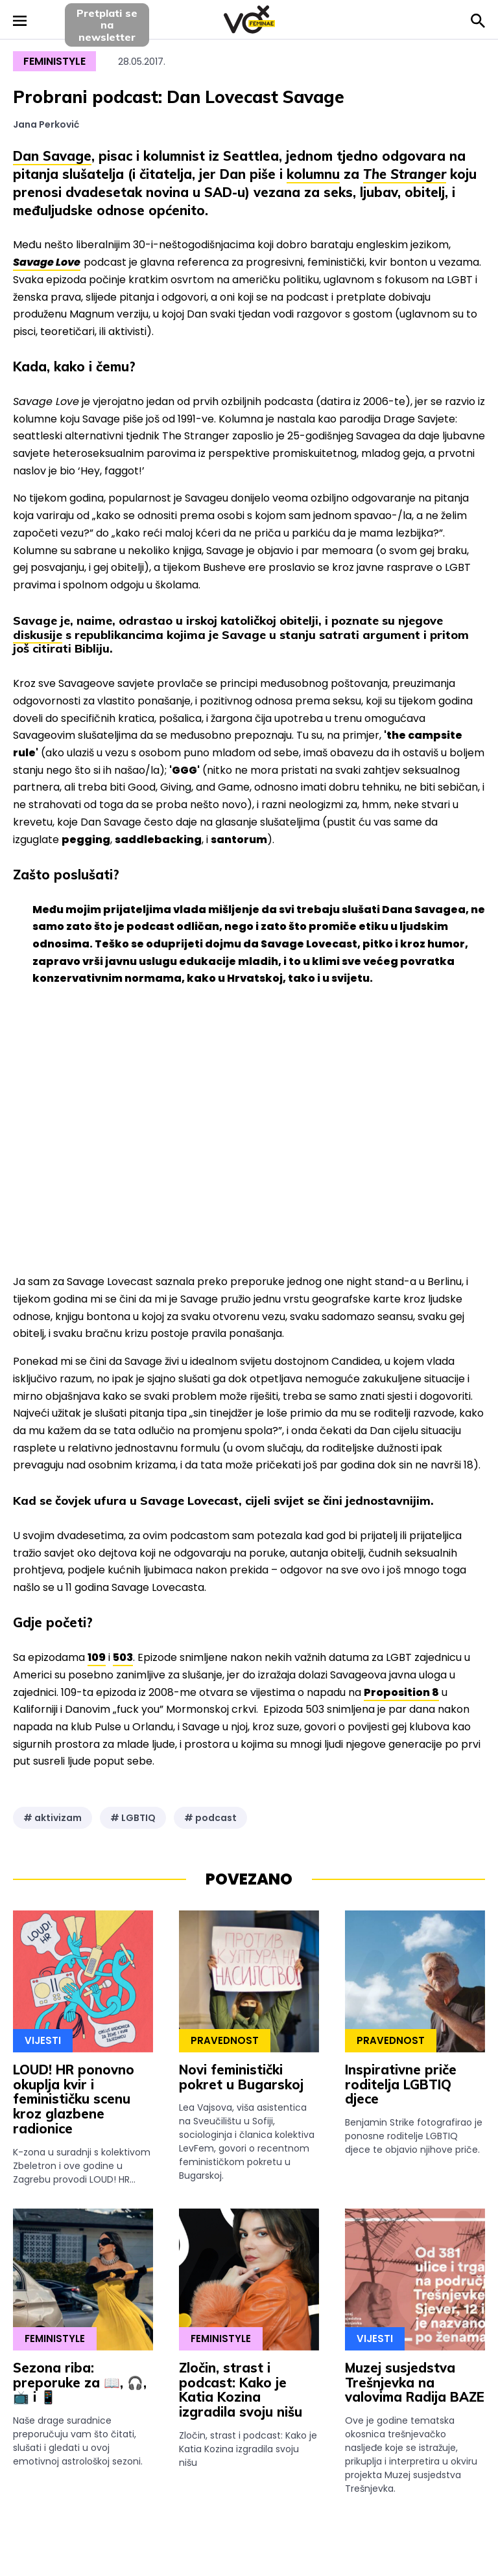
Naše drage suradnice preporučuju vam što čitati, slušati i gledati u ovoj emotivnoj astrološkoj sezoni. (78, 2441)
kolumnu (313, 174)
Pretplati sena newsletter (107, 24)
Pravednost (225, 2040)
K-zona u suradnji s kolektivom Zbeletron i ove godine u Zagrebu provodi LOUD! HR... (81, 2166)
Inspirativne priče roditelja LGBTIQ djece (400, 2084)
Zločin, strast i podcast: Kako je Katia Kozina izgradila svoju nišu (240, 2390)
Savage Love (46, 262)
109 (97, 1657)
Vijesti (43, 2040)
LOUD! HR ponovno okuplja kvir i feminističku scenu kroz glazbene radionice (73, 2099)
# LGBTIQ (133, 1817)
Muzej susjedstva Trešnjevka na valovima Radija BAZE (414, 2383)
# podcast (210, 1817)
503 (123, 1657)
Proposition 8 (401, 1692)
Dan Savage (52, 156)
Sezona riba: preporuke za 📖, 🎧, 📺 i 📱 (80, 2383)
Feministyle (54, 61)
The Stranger (404, 174)
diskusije (37, 634)
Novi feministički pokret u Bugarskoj (241, 2077)
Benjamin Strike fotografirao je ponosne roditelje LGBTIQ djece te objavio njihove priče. (413, 2136)
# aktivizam (52, 1817)
